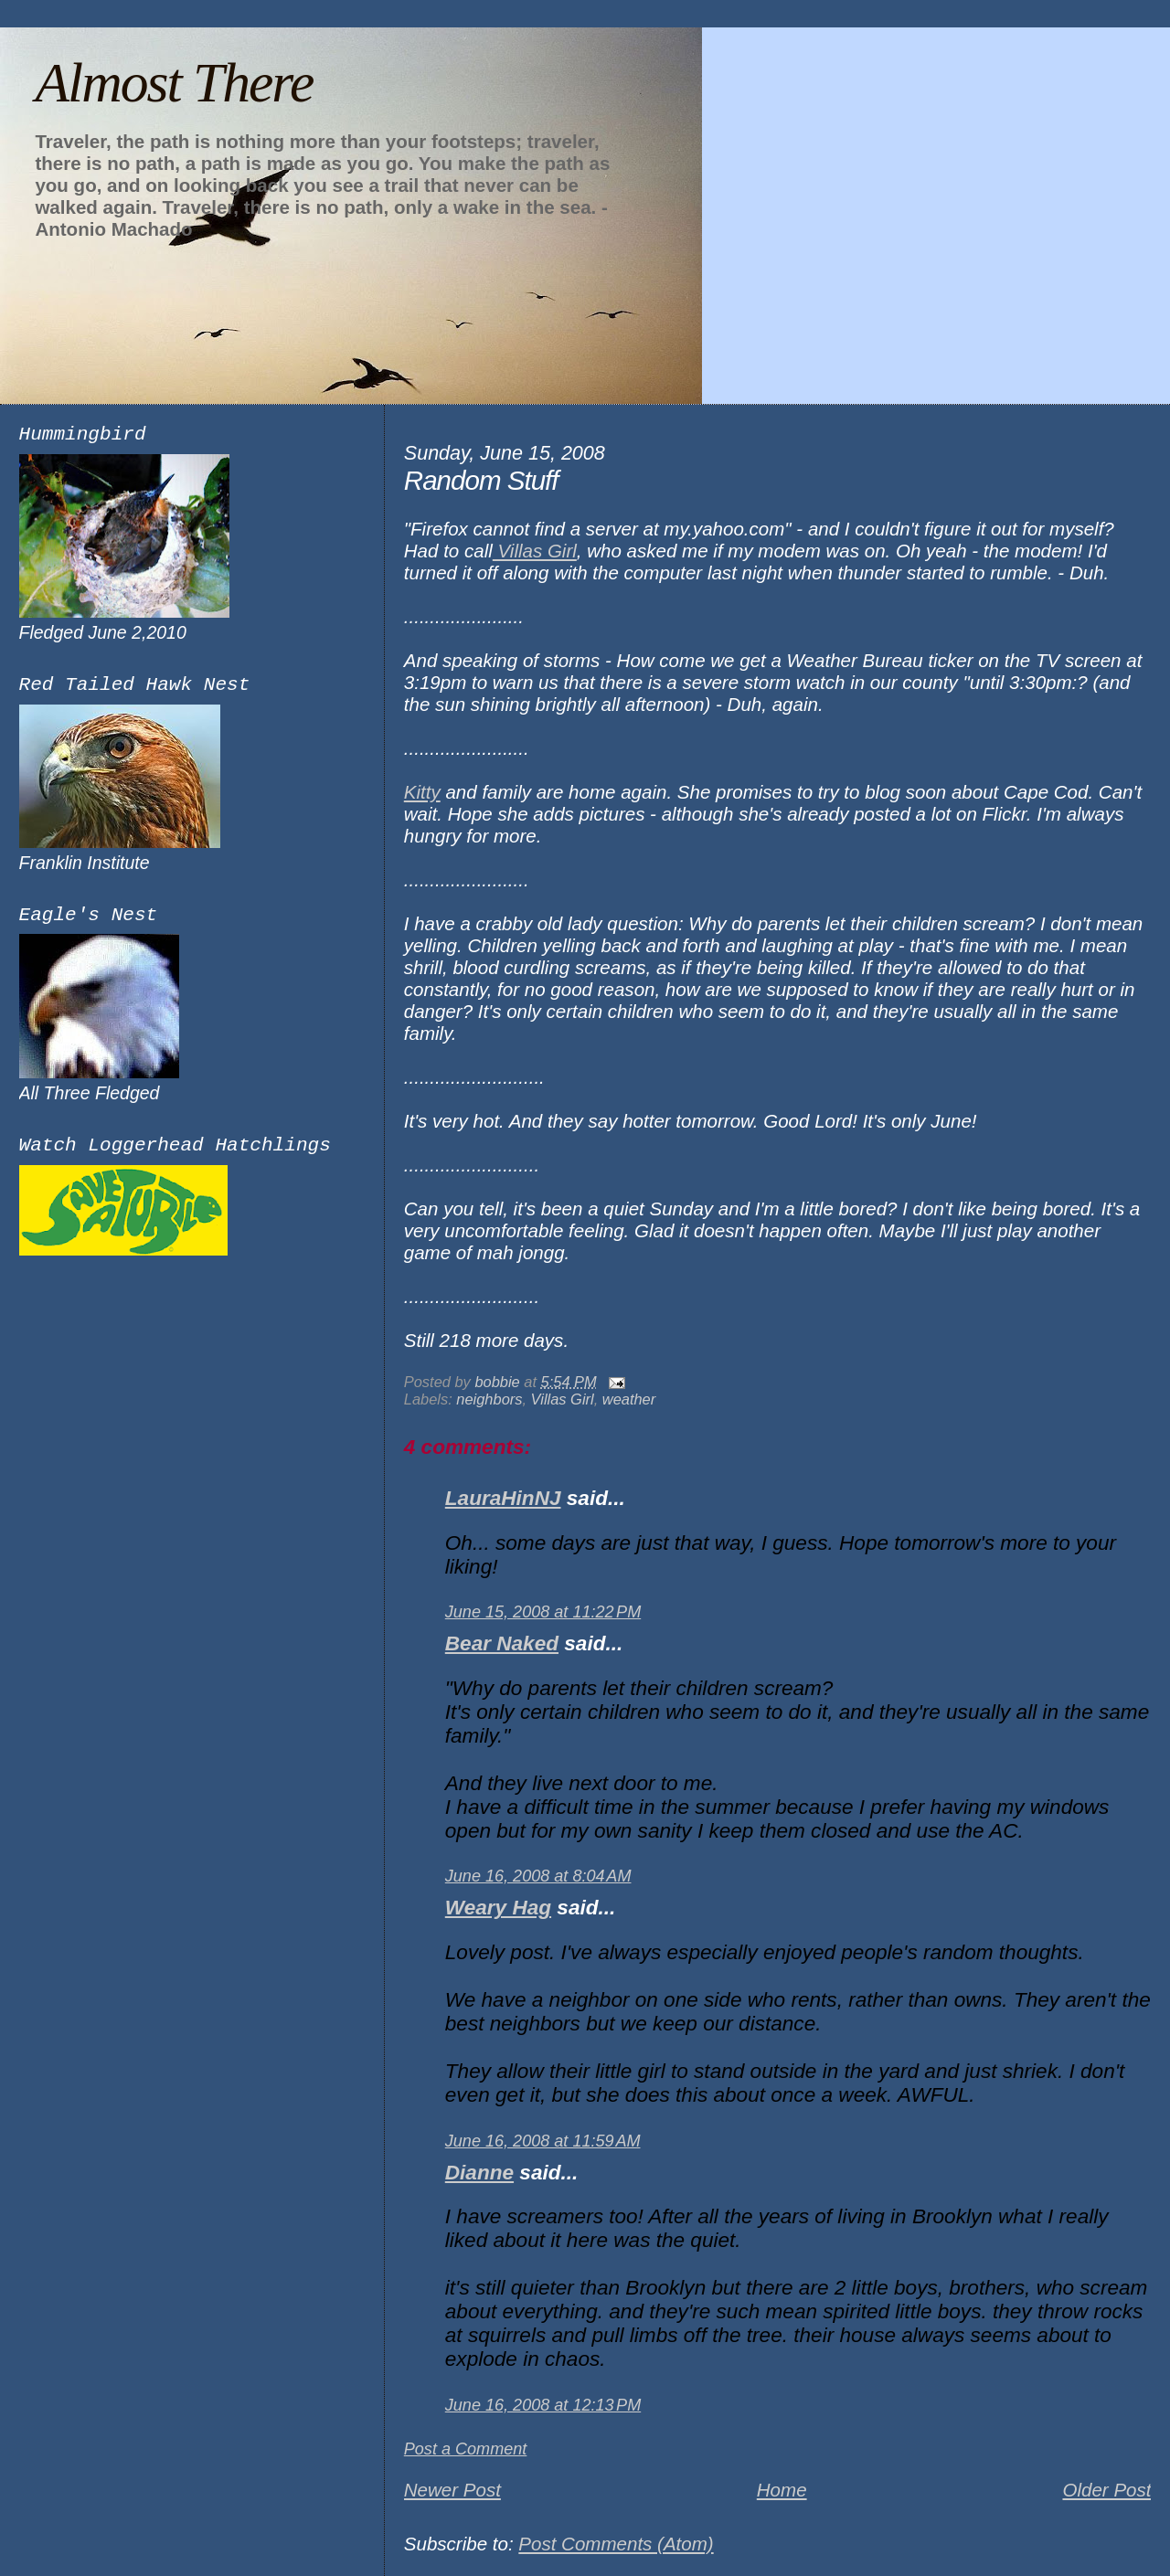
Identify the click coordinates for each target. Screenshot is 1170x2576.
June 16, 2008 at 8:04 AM (538, 1876)
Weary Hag (498, 1907)
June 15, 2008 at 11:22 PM (543, 1612)
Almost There (174, 82)
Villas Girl (535, 550)
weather (628, 1399)
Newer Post (452, 2489)
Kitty (422, 791)
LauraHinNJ (503, 1498)
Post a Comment (465, 2449)
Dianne (479, 2172)
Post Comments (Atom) (615, 2543)
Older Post (1106, 2489)
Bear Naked (501, 1643)
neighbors (489, 1399)
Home (782, 2489)
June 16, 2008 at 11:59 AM (543, 2141)
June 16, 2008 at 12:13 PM (543, 2405)
